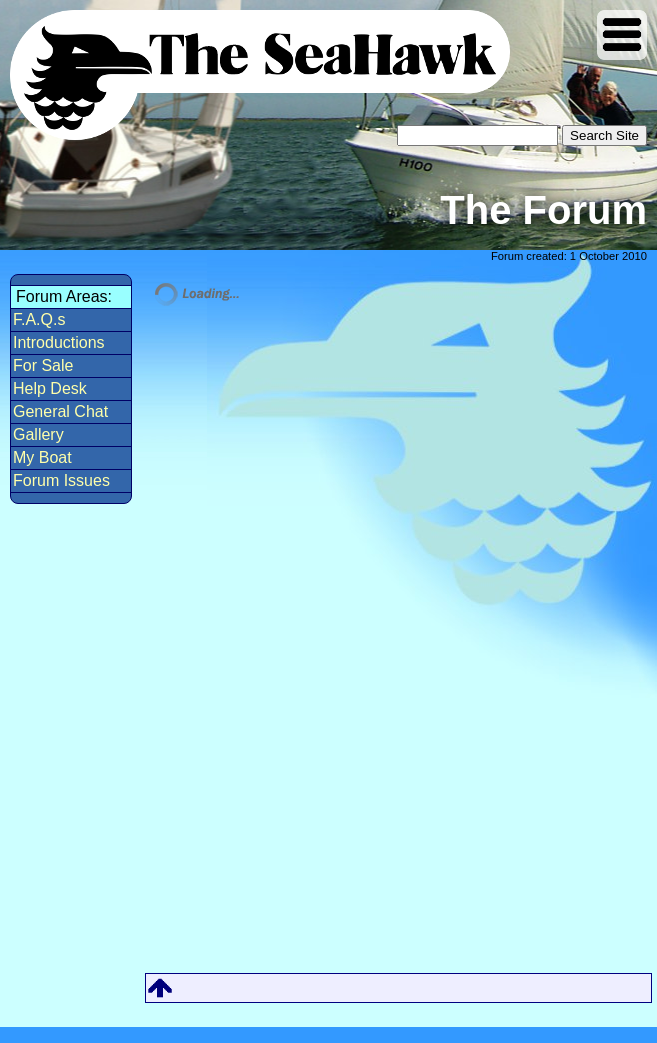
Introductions (59, 342)
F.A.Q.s (39, 319)
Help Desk (50, 388)
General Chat (60, 411)
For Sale (43, 365)
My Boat (42, 457)
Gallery (38, 434)
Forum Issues (61, 480)
